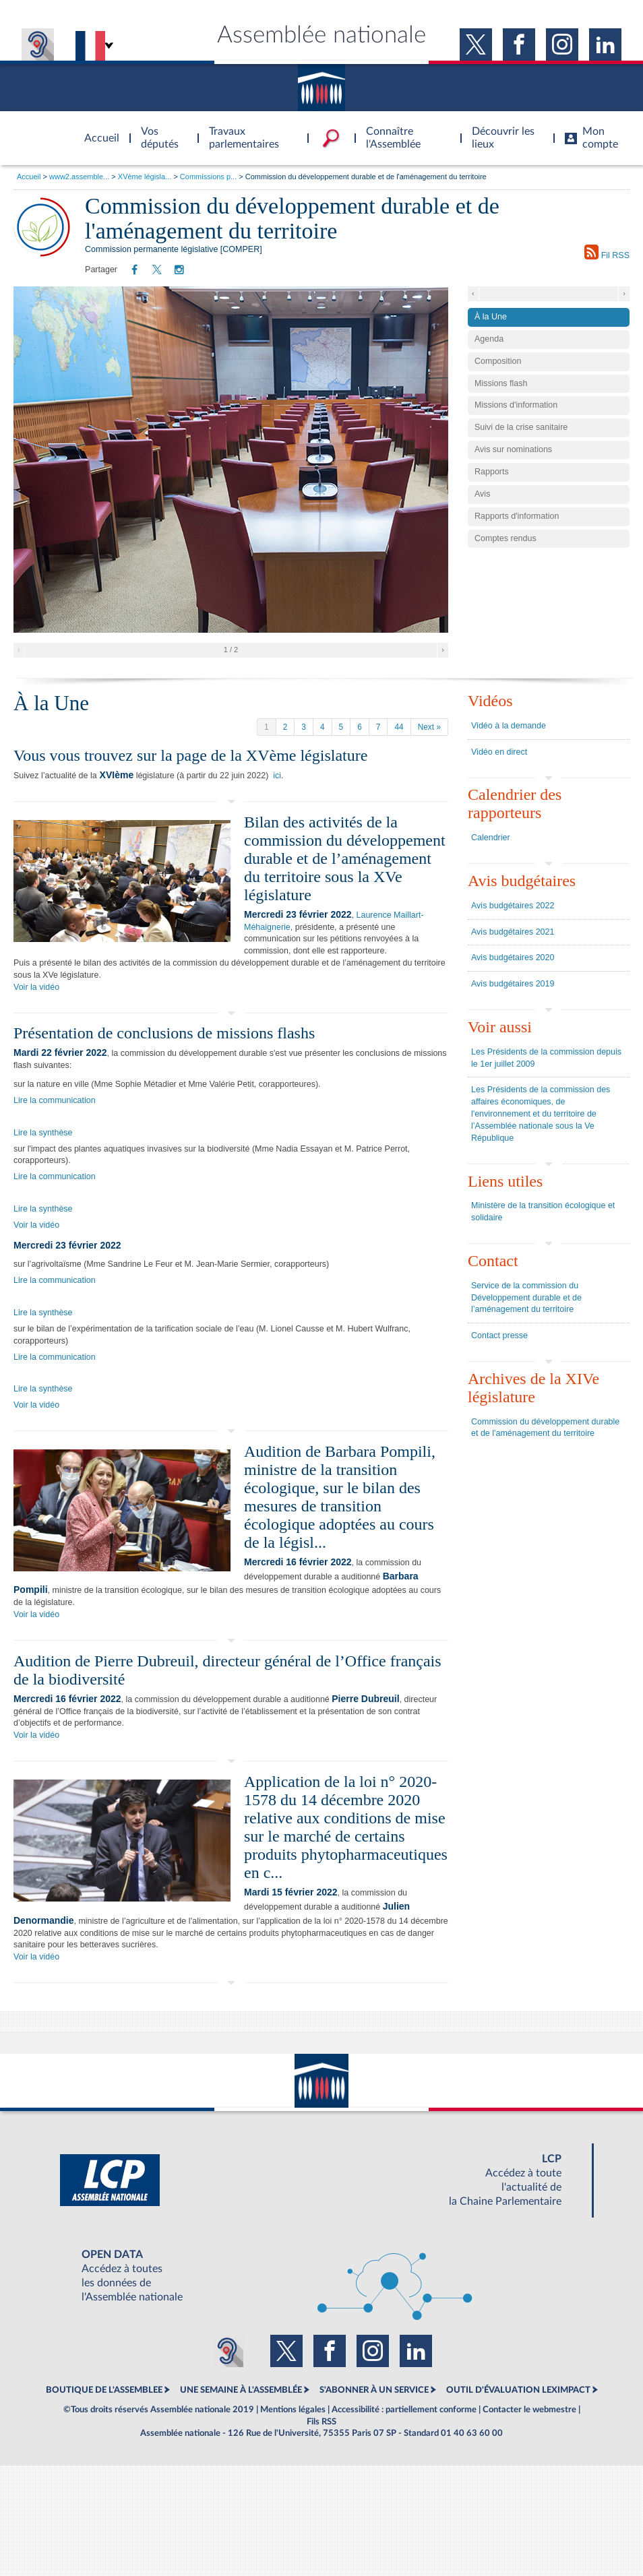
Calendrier (490, 837)
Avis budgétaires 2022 (512, 905)
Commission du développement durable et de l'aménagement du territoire (545, 1428)
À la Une (490, 316)
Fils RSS (321, 2422)
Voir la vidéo (36, 987)
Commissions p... (208, 176)
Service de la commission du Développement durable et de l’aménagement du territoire (526, 1298)
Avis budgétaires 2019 (512, 983)
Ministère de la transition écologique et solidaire (543, 1211)
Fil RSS (607, 252)
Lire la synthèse (43, 1132)
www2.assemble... (79, 176)
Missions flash (501, 383)
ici (277, 775)
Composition (497, 361)
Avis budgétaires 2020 (512, 957)
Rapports (491, 471)
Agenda (488, 339)
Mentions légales (293, 2410)
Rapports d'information (516, 516)
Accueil (28, 176)
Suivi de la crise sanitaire (521, 427)
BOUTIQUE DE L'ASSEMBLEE (104, 2390)
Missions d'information (515, 405)
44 (398, 727)
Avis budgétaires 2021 (512, 932)
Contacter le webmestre (529, 2410)
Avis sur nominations (513, 449)
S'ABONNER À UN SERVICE (374, 2390)
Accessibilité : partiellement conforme (404, 2410)
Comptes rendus (505, 538)
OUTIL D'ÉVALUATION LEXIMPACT (518, 2390)
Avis (482, 494)
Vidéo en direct (499, 752)
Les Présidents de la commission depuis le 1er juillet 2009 (546, 1058)
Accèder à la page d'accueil (97, 130)
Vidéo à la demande (508, 725)
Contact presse (499, 1335)
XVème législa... (144, 176)
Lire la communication (54, 1100)
